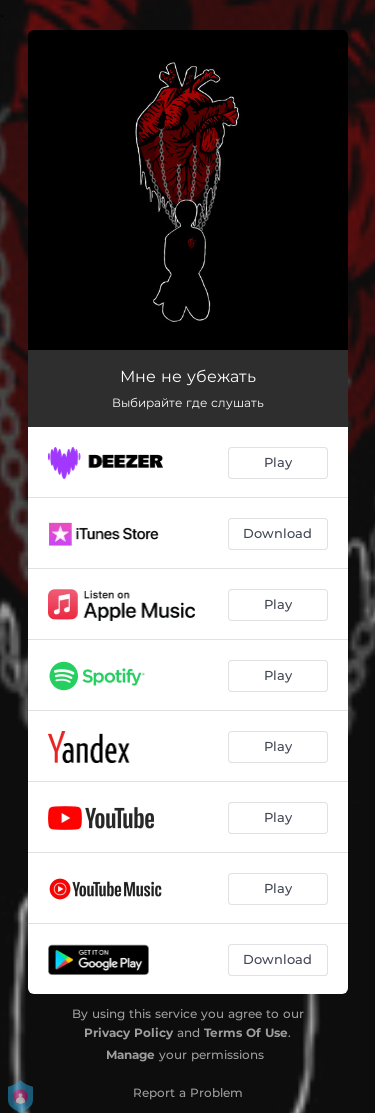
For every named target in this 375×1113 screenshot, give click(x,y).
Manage (130, 1054)
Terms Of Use (246, 1032)
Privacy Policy (128, 1032)
